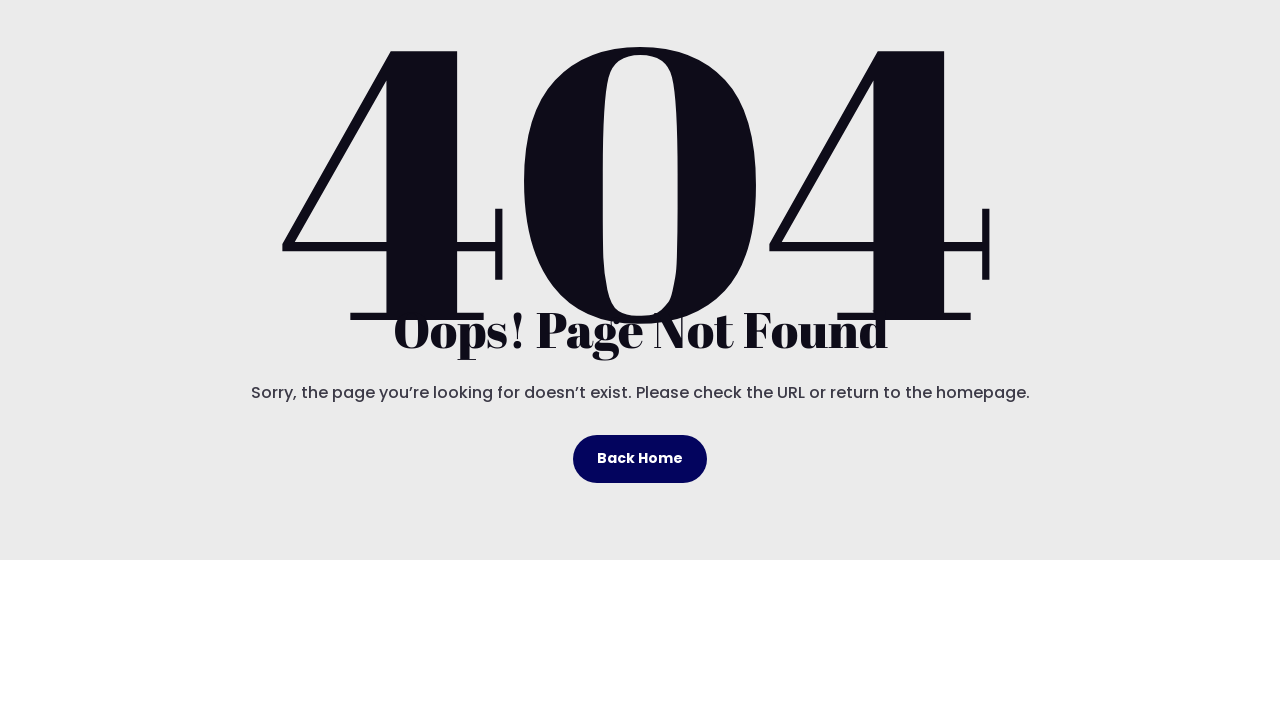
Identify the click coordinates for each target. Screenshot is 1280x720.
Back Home (640, 458)
